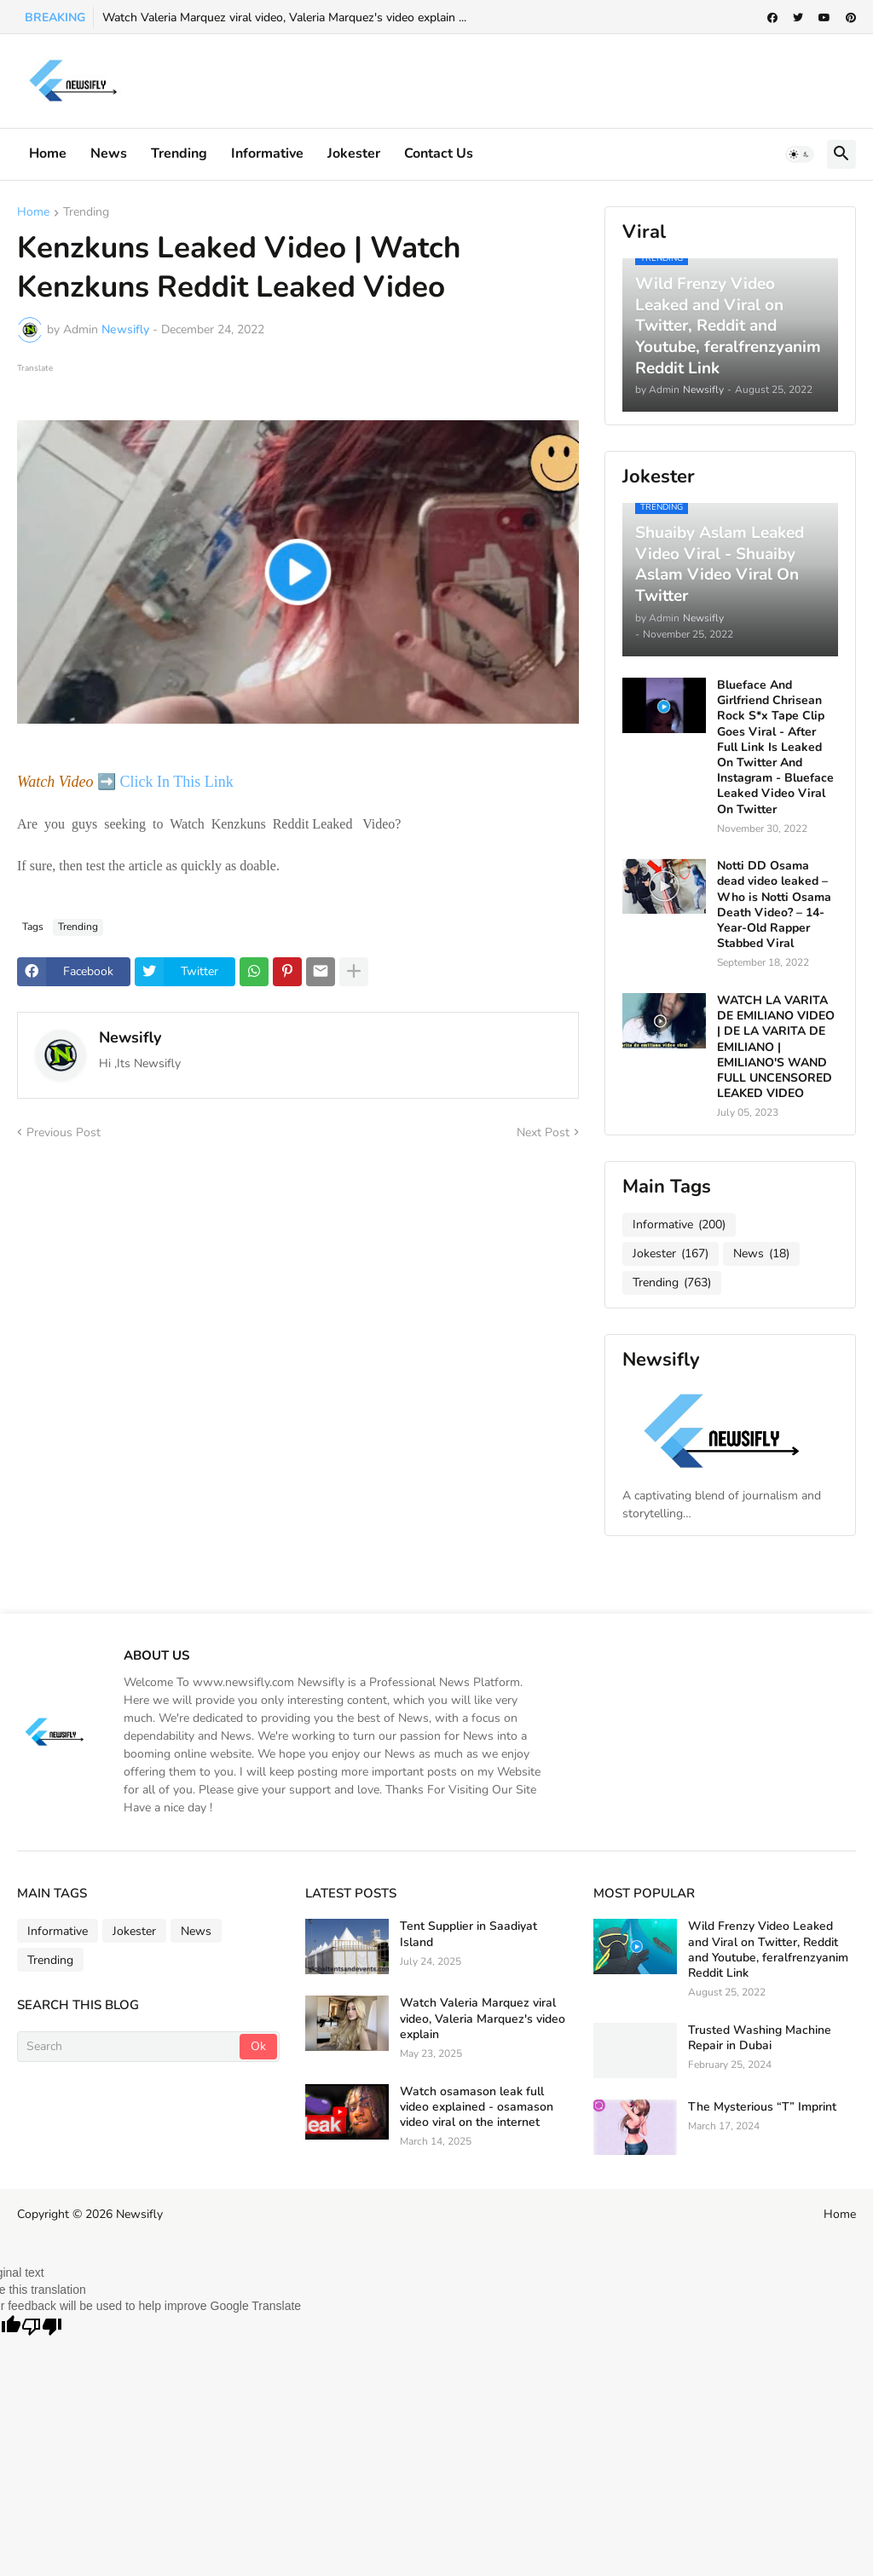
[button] (799, 154)
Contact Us (438, 153)
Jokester (353, 153)
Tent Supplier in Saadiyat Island (468, 1934)
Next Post (543, 1132)
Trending (179, 153)
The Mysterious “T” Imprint (762, 2107)
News (108, 153)
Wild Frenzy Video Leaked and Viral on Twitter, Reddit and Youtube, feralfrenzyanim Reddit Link (768, 1950)
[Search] (130, 2046)
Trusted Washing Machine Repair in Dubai (759, 2038)
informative (267, 153)
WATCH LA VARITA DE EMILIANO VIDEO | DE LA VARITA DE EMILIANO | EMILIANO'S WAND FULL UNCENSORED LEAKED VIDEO (776, 1047)
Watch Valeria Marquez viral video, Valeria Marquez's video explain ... (284, 17)
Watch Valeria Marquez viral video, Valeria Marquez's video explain (482, 2019)
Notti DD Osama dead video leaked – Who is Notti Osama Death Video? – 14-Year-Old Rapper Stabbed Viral (774, 904)
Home (47, 153)
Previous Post (63, 1132)
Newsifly (130, 1037)
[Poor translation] (41, 2327)
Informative (679, 1224)
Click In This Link (178, 781)
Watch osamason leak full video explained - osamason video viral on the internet (476, 2107)
